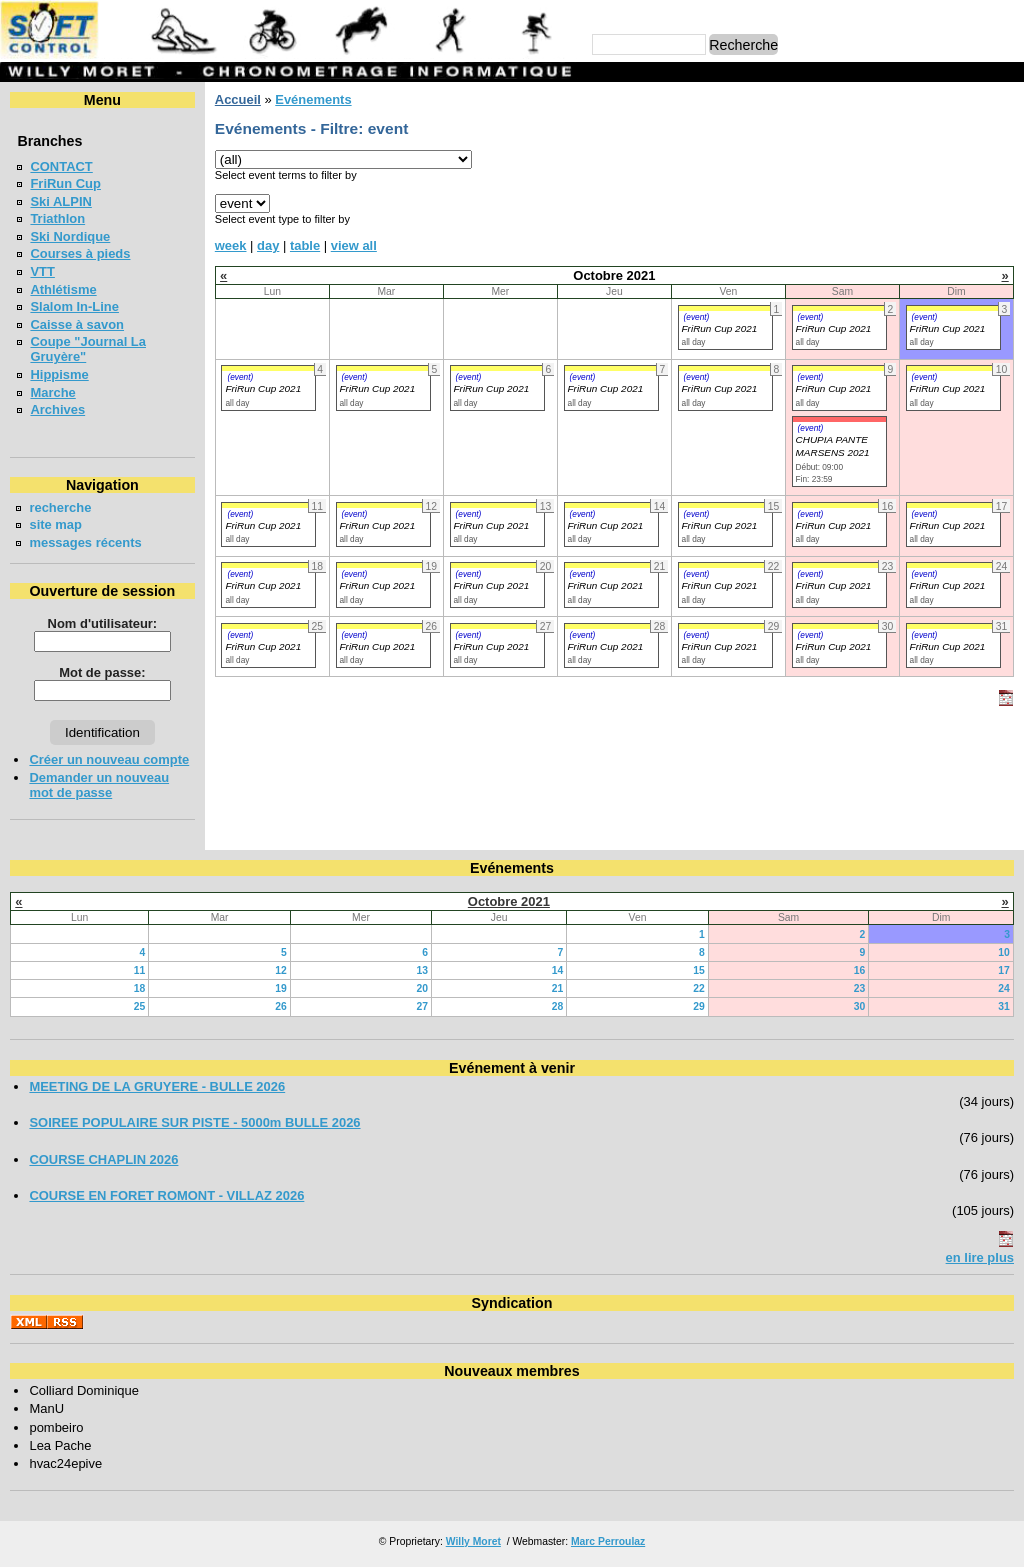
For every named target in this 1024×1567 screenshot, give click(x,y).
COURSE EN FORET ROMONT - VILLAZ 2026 (166, 1195)
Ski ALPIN (60, 201)
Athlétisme (63, 289)
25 (140, 1006)
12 (281, 970)
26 (281, 1006)
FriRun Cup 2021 (720, 328)
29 (699, 1006)
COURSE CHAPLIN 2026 (103, 1159)
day (268, 245)
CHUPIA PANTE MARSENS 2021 (833, 446)
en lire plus (980, 1257)
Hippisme (59, 374)
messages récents (85, 542)
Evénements (313, 99)
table (305, 245)
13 (423, 970)
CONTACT (61, 166)
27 (423, 1006)
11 (140, 970)
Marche (52, 392)
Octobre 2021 (509, 901)
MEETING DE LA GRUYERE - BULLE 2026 (157, 1086)
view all (354, 245)
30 (860, 1006)
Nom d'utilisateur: (103, 623)
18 (140, 988)
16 (860, 970)
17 (1004, 970)
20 (423, 988)
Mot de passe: (102, 672)
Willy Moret (473, 1541)
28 (558, 1006)
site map (55, 524)
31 (1004, 1006)
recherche (60, 507)
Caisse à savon (77, 324)
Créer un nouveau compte (109, 759)
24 (1004, 988)
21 (558, 988)
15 (699, 970)
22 (699, 988)
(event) (697, 317)
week (231, 245)
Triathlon (57, 218)
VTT (42, 271)
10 (1004, 952)
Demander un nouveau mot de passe (99, 785)
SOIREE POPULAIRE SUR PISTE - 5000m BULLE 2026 (194, 1122)
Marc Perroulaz (608, 1541)
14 (558, 970)
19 (281, 988)
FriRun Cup (65, 183)
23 (860, 988)
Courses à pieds (80, 253)
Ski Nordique (70, 236)
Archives (57, 409)
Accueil (238, 99)
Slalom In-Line (74, 306)
